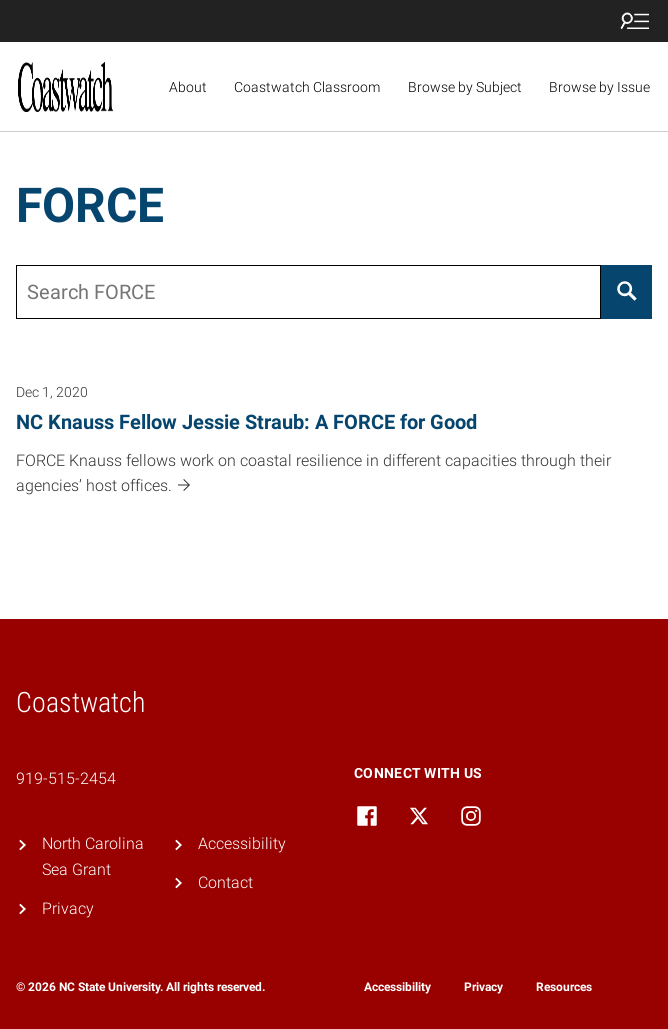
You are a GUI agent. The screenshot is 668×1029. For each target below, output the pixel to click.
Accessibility (242, 843)
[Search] (626, 292)
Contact (225, 882)
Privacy (68, 908)
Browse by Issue (599, 87)
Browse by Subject (465, 87)
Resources (564, 987)
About (188, 87)
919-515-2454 (66, 778)
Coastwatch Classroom (307, 87)
